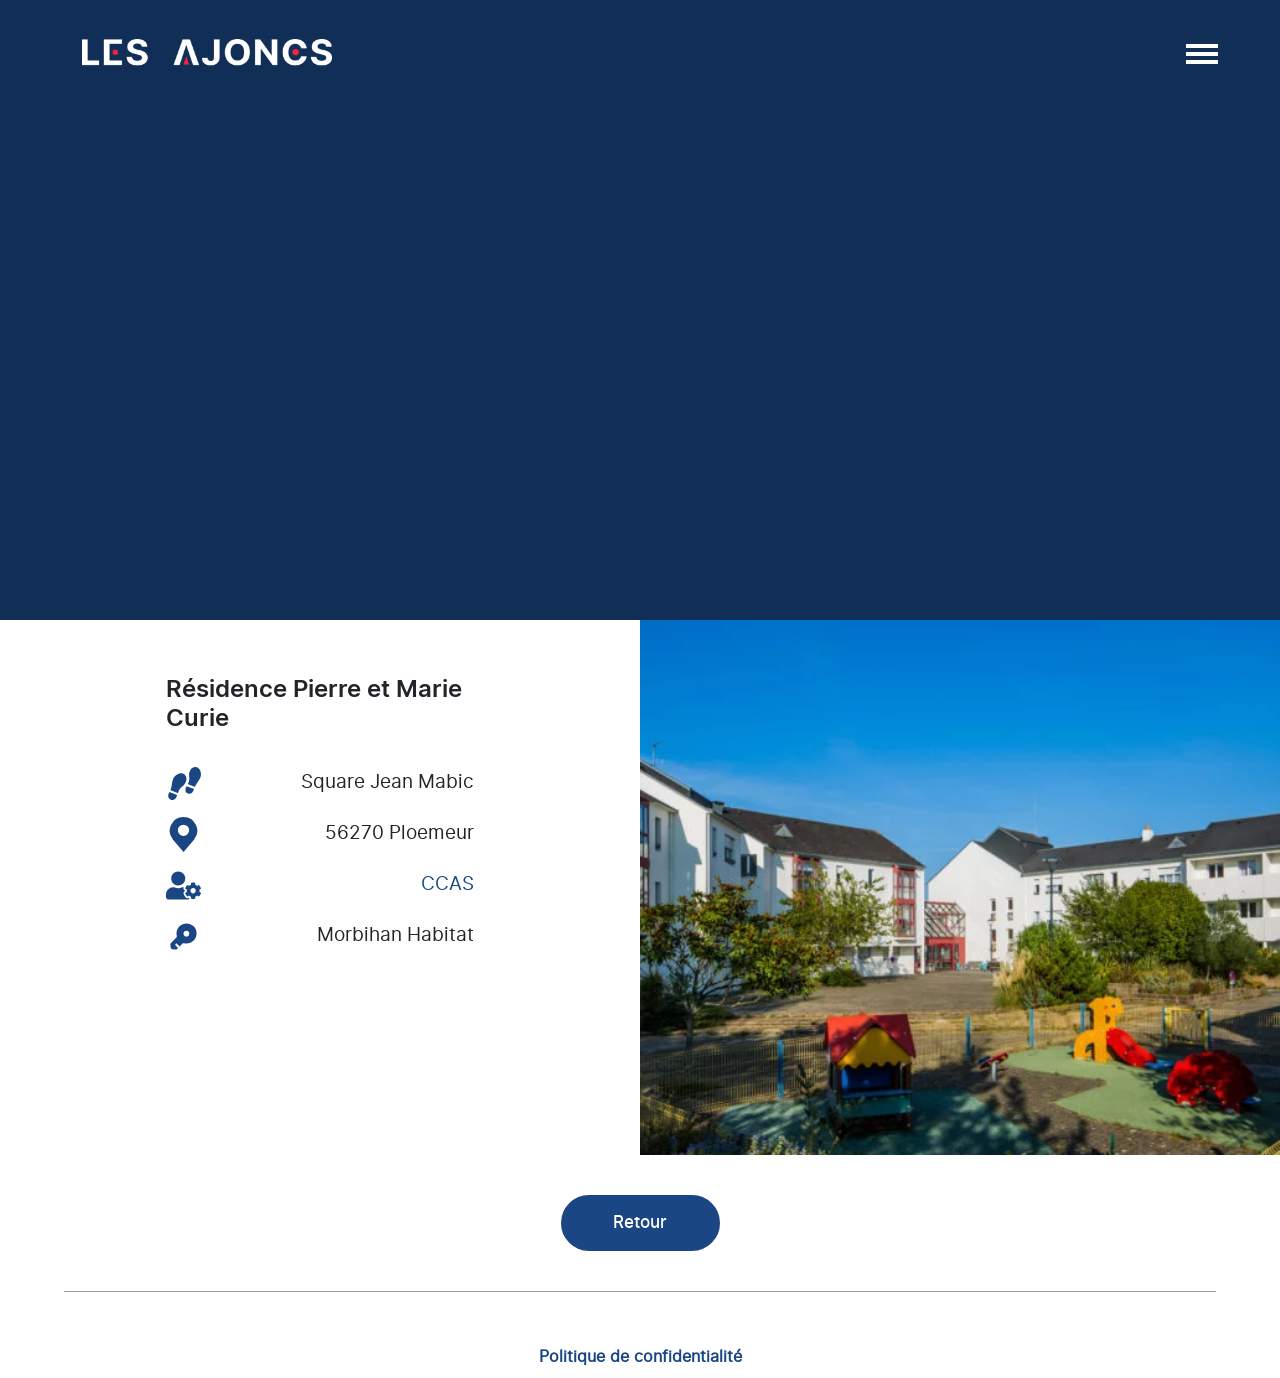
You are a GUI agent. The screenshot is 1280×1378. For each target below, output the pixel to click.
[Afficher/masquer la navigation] (1200, 53)
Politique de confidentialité (640, 1356)
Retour (640, 1222)
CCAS (447, 884)
